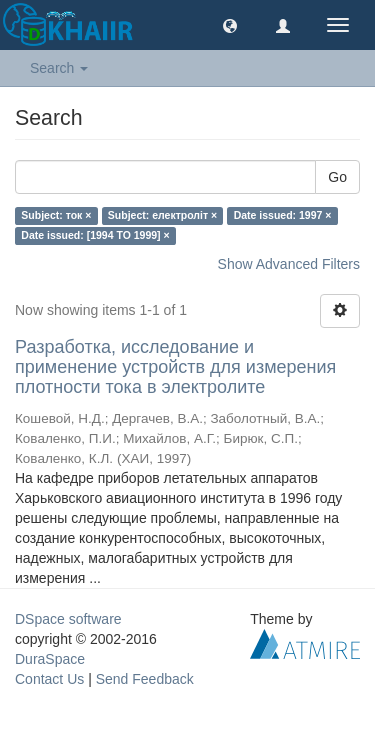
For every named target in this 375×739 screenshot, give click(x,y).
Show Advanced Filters (289, 264)
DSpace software (68, 619)
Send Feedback (145, 679)
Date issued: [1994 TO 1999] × (95, 235)
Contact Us (49, 679)
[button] (230, 25)
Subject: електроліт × (162, 215)
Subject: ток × (56, 215)
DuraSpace (50, 659)
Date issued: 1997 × (283, 215)
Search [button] (59, 68)
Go (337, 177)
